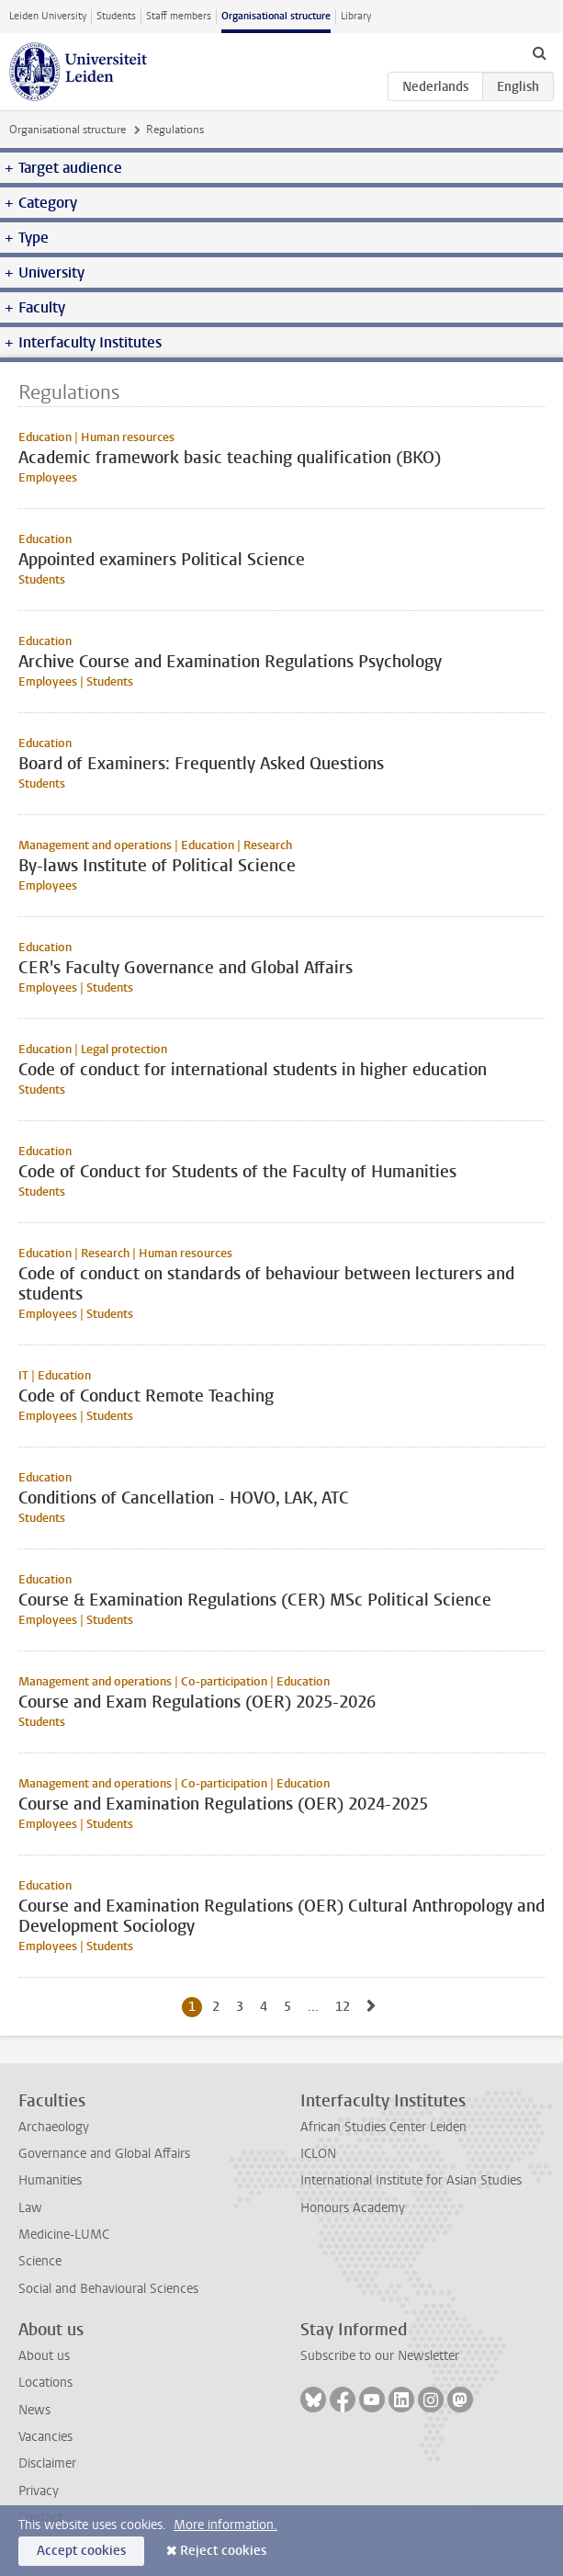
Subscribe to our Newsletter (379, 2356)
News (34, 2410)
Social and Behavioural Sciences (108, 2289)
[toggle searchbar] (539, 52)
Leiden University (47, 16)
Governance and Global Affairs (104, 2153)
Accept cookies (81, 2550)
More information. (225, 2525)
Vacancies (45, 2436)
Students (116, 16)
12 (345, 2006)
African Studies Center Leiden (383, 2127)
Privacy (38, 2491)
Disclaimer (47, 2463)
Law (30, 2208)
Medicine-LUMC (63, 2234)
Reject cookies (223, 2550)
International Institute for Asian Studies (411, 2180)
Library (356, 16)
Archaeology (53, 2127)
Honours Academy (352, 2208)
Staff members (178, 16)
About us (44, 2356)
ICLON (318, 2153)
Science (40, 2261)
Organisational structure (276, 16)
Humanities (50, 2180)
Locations (45, 2382)
